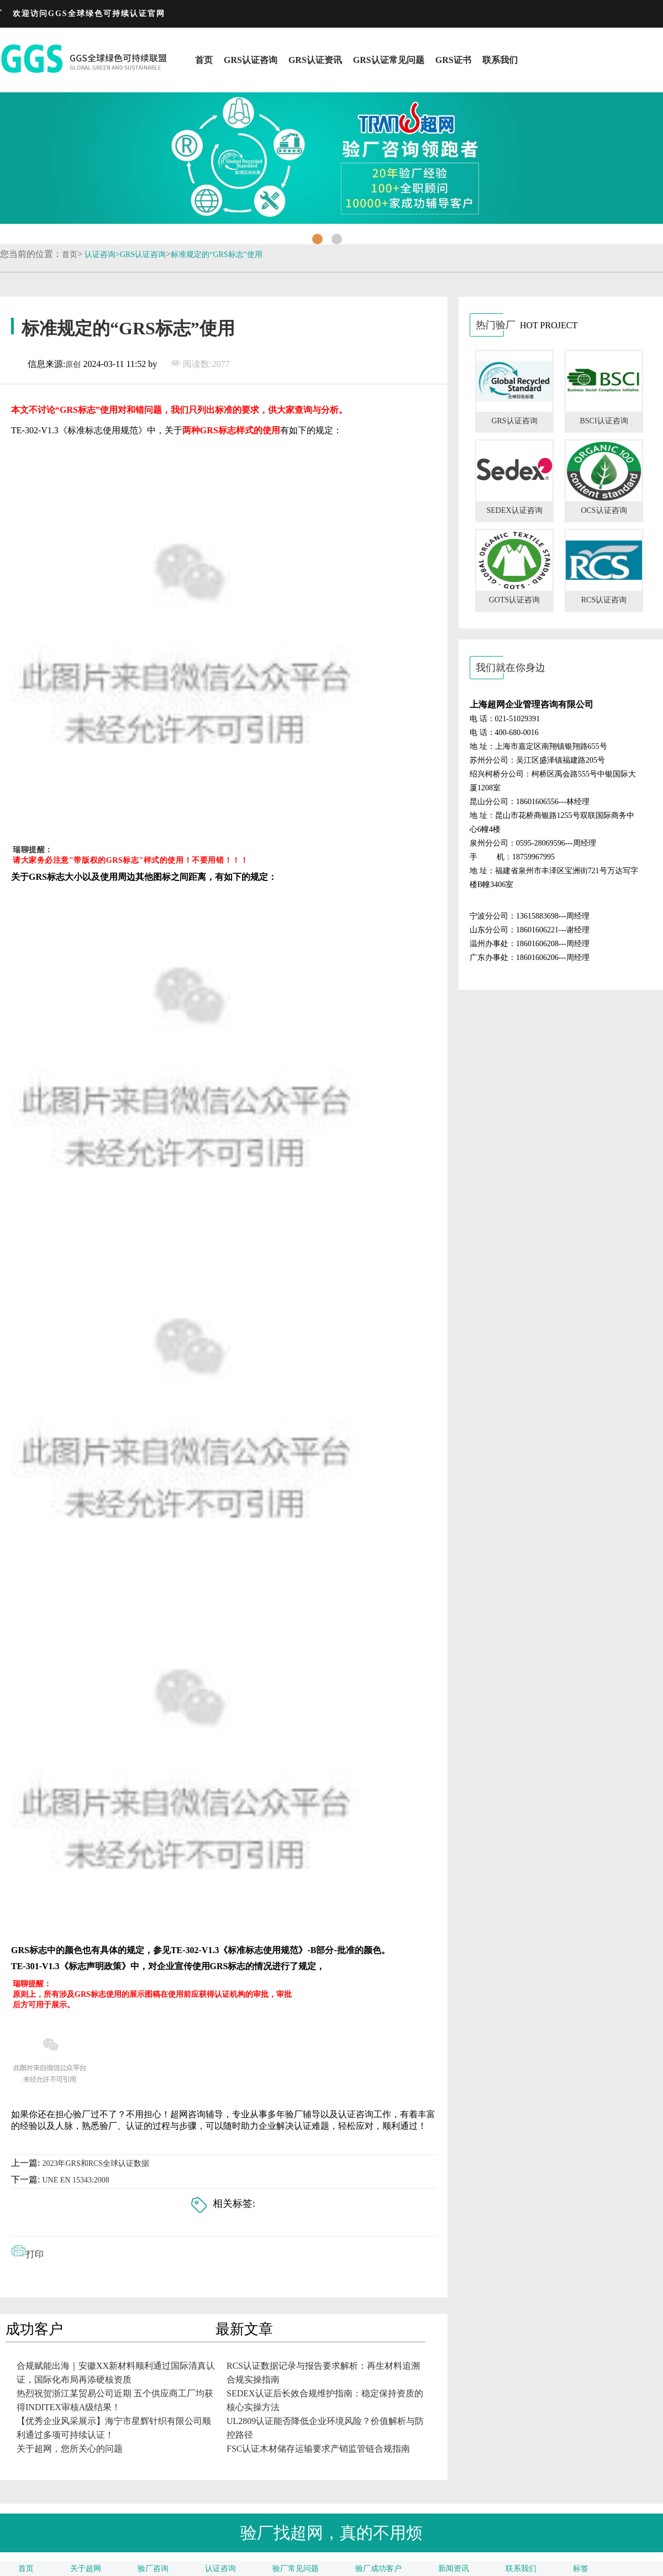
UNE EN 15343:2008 (75, 2180)
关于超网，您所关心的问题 (70, 2448)
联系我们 (500, 60)
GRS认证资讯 (315, 60)
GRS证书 (453, 60)
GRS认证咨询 (250, 60)
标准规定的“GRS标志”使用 (216, 254)
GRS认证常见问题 (388, 60)
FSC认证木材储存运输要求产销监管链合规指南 (318, 2448)
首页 (204, 60)
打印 (35, 2253)
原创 (73, 364)
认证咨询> (102, 254)
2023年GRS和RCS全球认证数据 (95, 2163)
